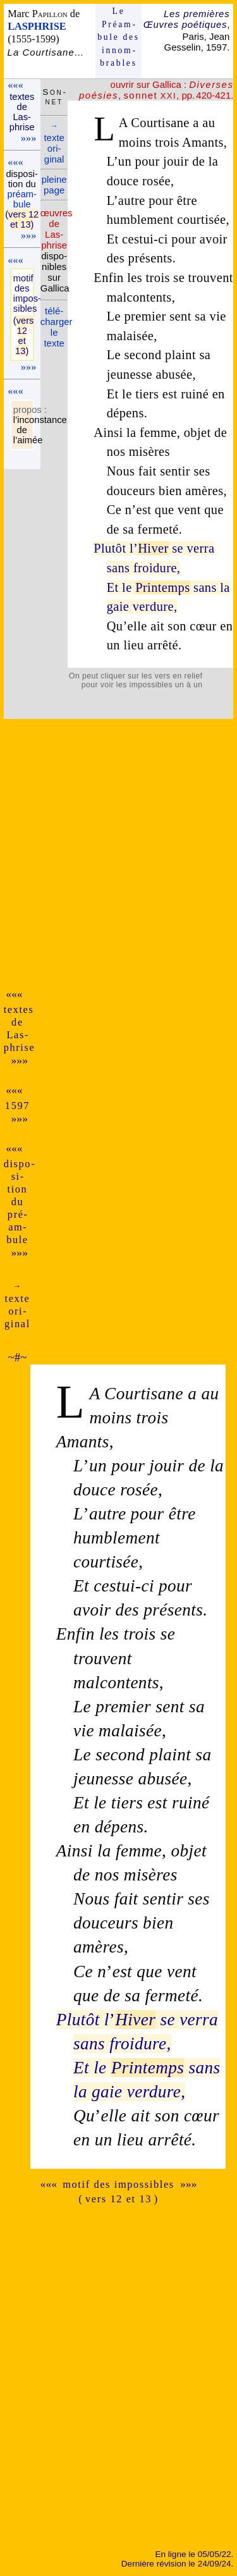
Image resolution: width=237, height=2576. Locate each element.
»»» (28, 138)
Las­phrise (19, 1041)
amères (204, 491)
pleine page (54, 184)
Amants (203, 142)
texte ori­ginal (54, 142)
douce (123, 181)
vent (189, 510)
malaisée (130, 336)
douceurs (131, 491)
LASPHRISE (37, 26)
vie (218, 316)
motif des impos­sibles (22, 293)
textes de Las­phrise (22, 112)
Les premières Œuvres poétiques (186, 19)
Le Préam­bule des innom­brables (118, 37)
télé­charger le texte (56, 326)
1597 (17, 1106)
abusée (174, 374)
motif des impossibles (118, 2184)
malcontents (139, 297)
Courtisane (160, 123)
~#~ (17, 1357)
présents (150, 258)
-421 (221, 95)
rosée (156, 181)
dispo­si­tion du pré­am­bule (19, 1202)
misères (149, 451)
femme (158, 432)
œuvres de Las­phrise (56, 228)
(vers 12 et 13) (22, 219)
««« (15, 85)
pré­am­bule (21, 199)
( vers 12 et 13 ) (118, 2199)
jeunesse (129, 374)
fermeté (158, 529)
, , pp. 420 (156, 90)
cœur (203, 626)
